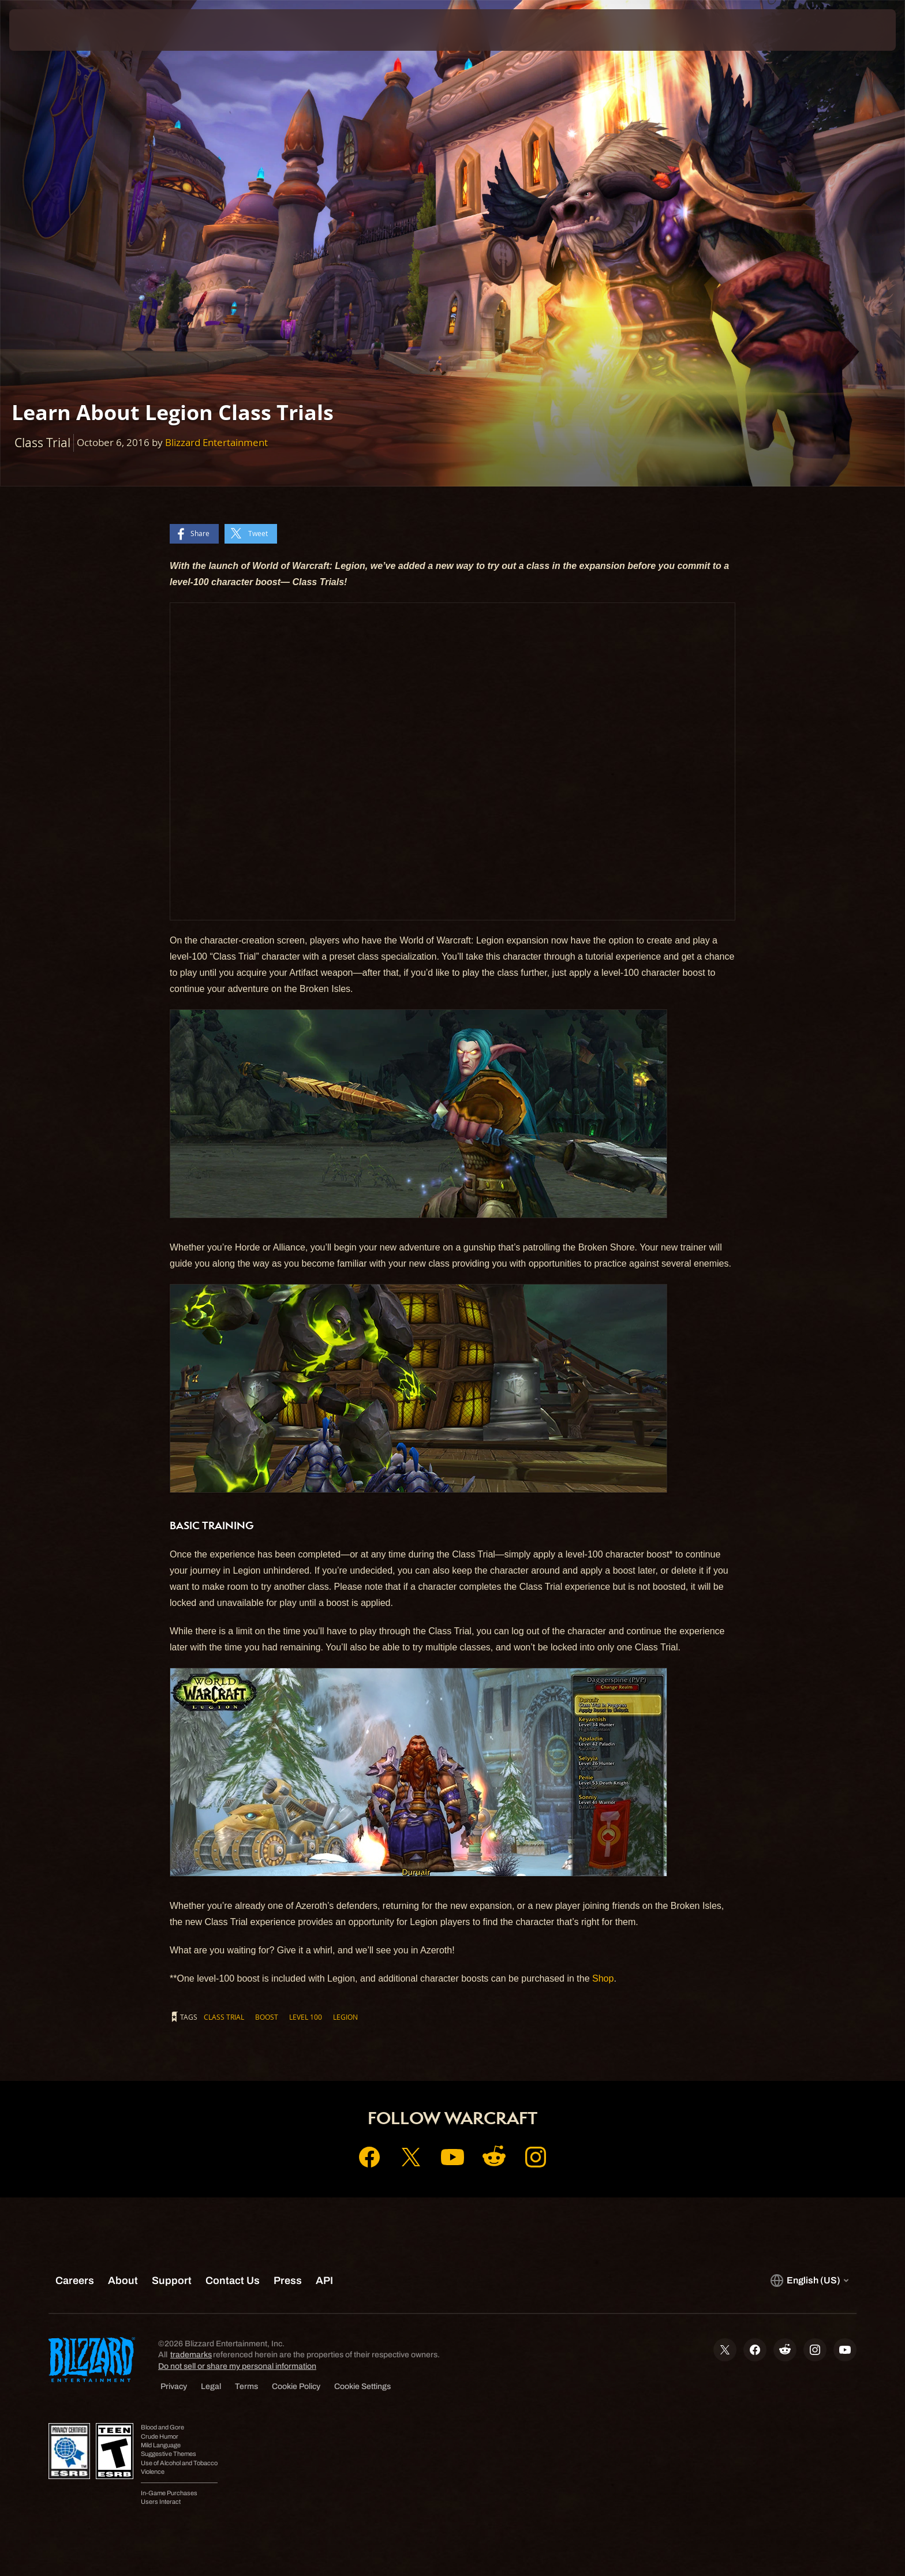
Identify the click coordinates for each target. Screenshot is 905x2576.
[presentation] (52, 30)
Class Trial (224, 2016)
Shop (603, 1978)
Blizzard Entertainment (216, 442)
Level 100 (305, 2016)
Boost (266, 2016)
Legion (345, 2016)
